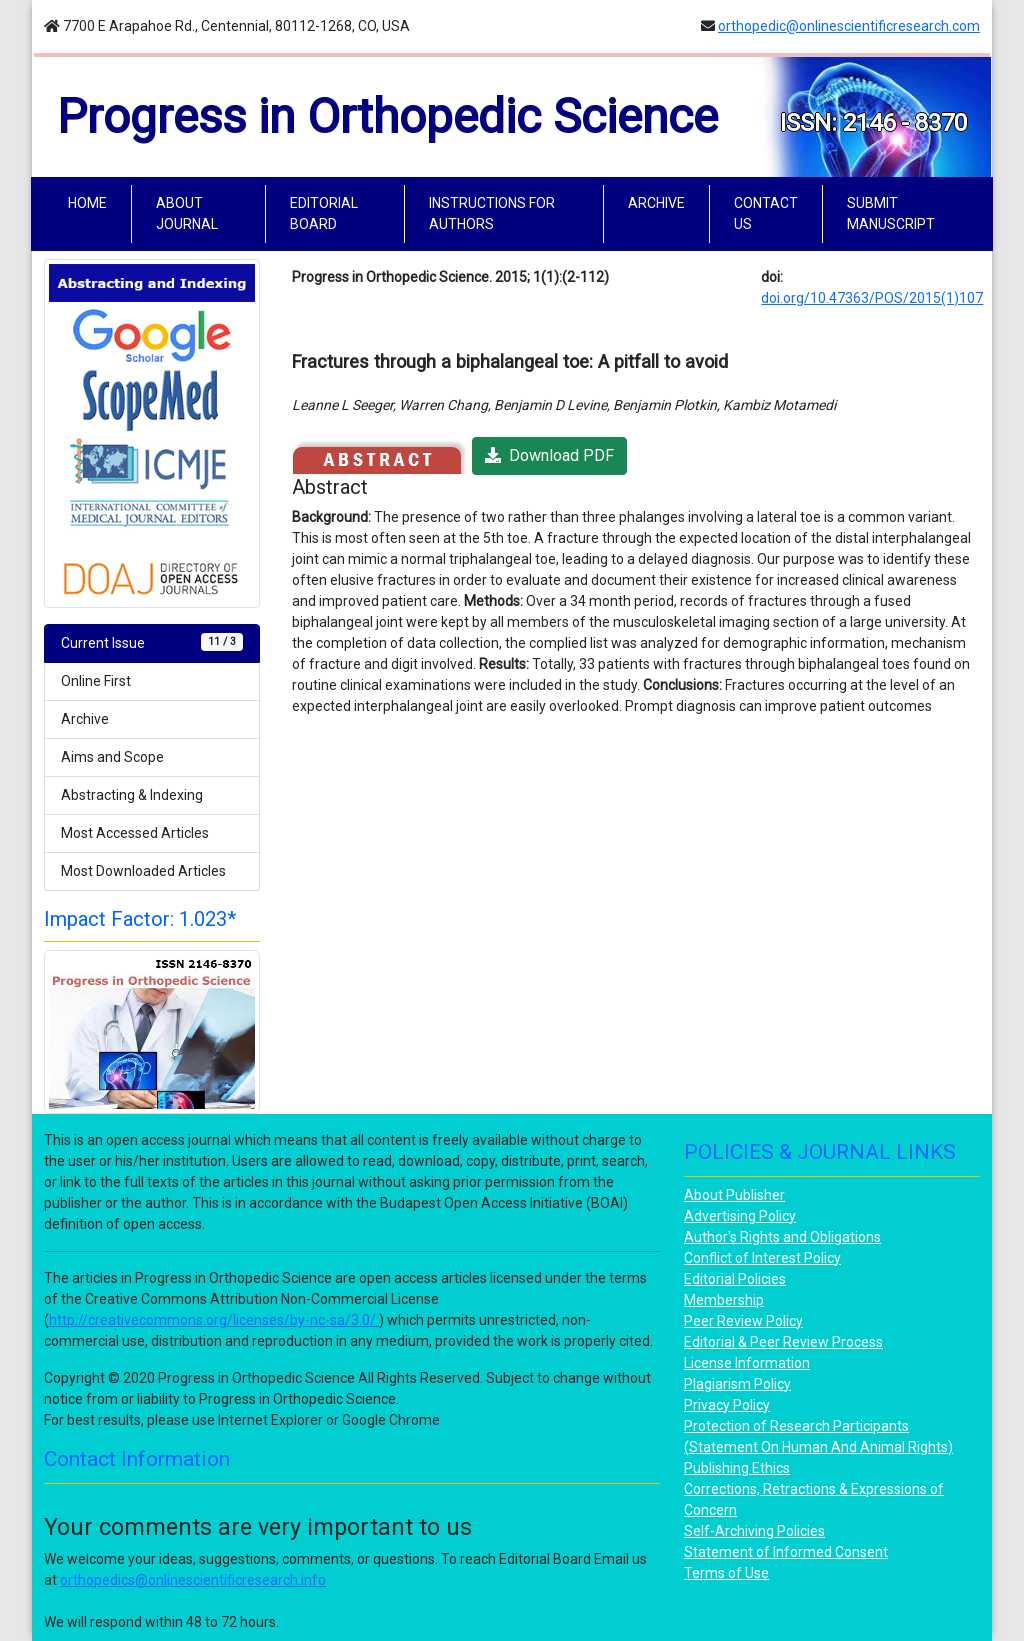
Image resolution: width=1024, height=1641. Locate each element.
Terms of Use (726, 1573)
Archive (85, 719)
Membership (724, 1300)
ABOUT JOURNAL (187, 213)
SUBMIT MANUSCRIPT (891, 213)
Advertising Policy (740, 1216)
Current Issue (152, 642)
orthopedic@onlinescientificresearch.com (849, 26)
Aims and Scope (112, 757)
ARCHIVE (656, 203)
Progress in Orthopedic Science (387, 116)
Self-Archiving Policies (754, 1531)
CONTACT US (766, 213)
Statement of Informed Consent (786, 1552)
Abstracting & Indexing (132, 795)
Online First (96, 681)
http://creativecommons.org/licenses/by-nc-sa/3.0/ (214, 1320)
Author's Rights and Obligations (782, 1237)
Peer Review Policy (743, 1321)
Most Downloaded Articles (143, 871)
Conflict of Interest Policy (762, 1258)
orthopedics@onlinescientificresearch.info (193, 1580)
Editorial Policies (735, 1279)
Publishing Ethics (737, 1468)
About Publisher (734, 1195)
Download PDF (549, 455)
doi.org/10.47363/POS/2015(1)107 (872, 298)
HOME (91, 201)
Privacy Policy (727, 1405)
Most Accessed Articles (135, 833)
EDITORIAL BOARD (324, 213)
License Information (747, 1363)
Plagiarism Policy (737, 1384)
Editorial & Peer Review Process (783, 1342)
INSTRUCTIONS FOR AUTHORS (492, 213)
